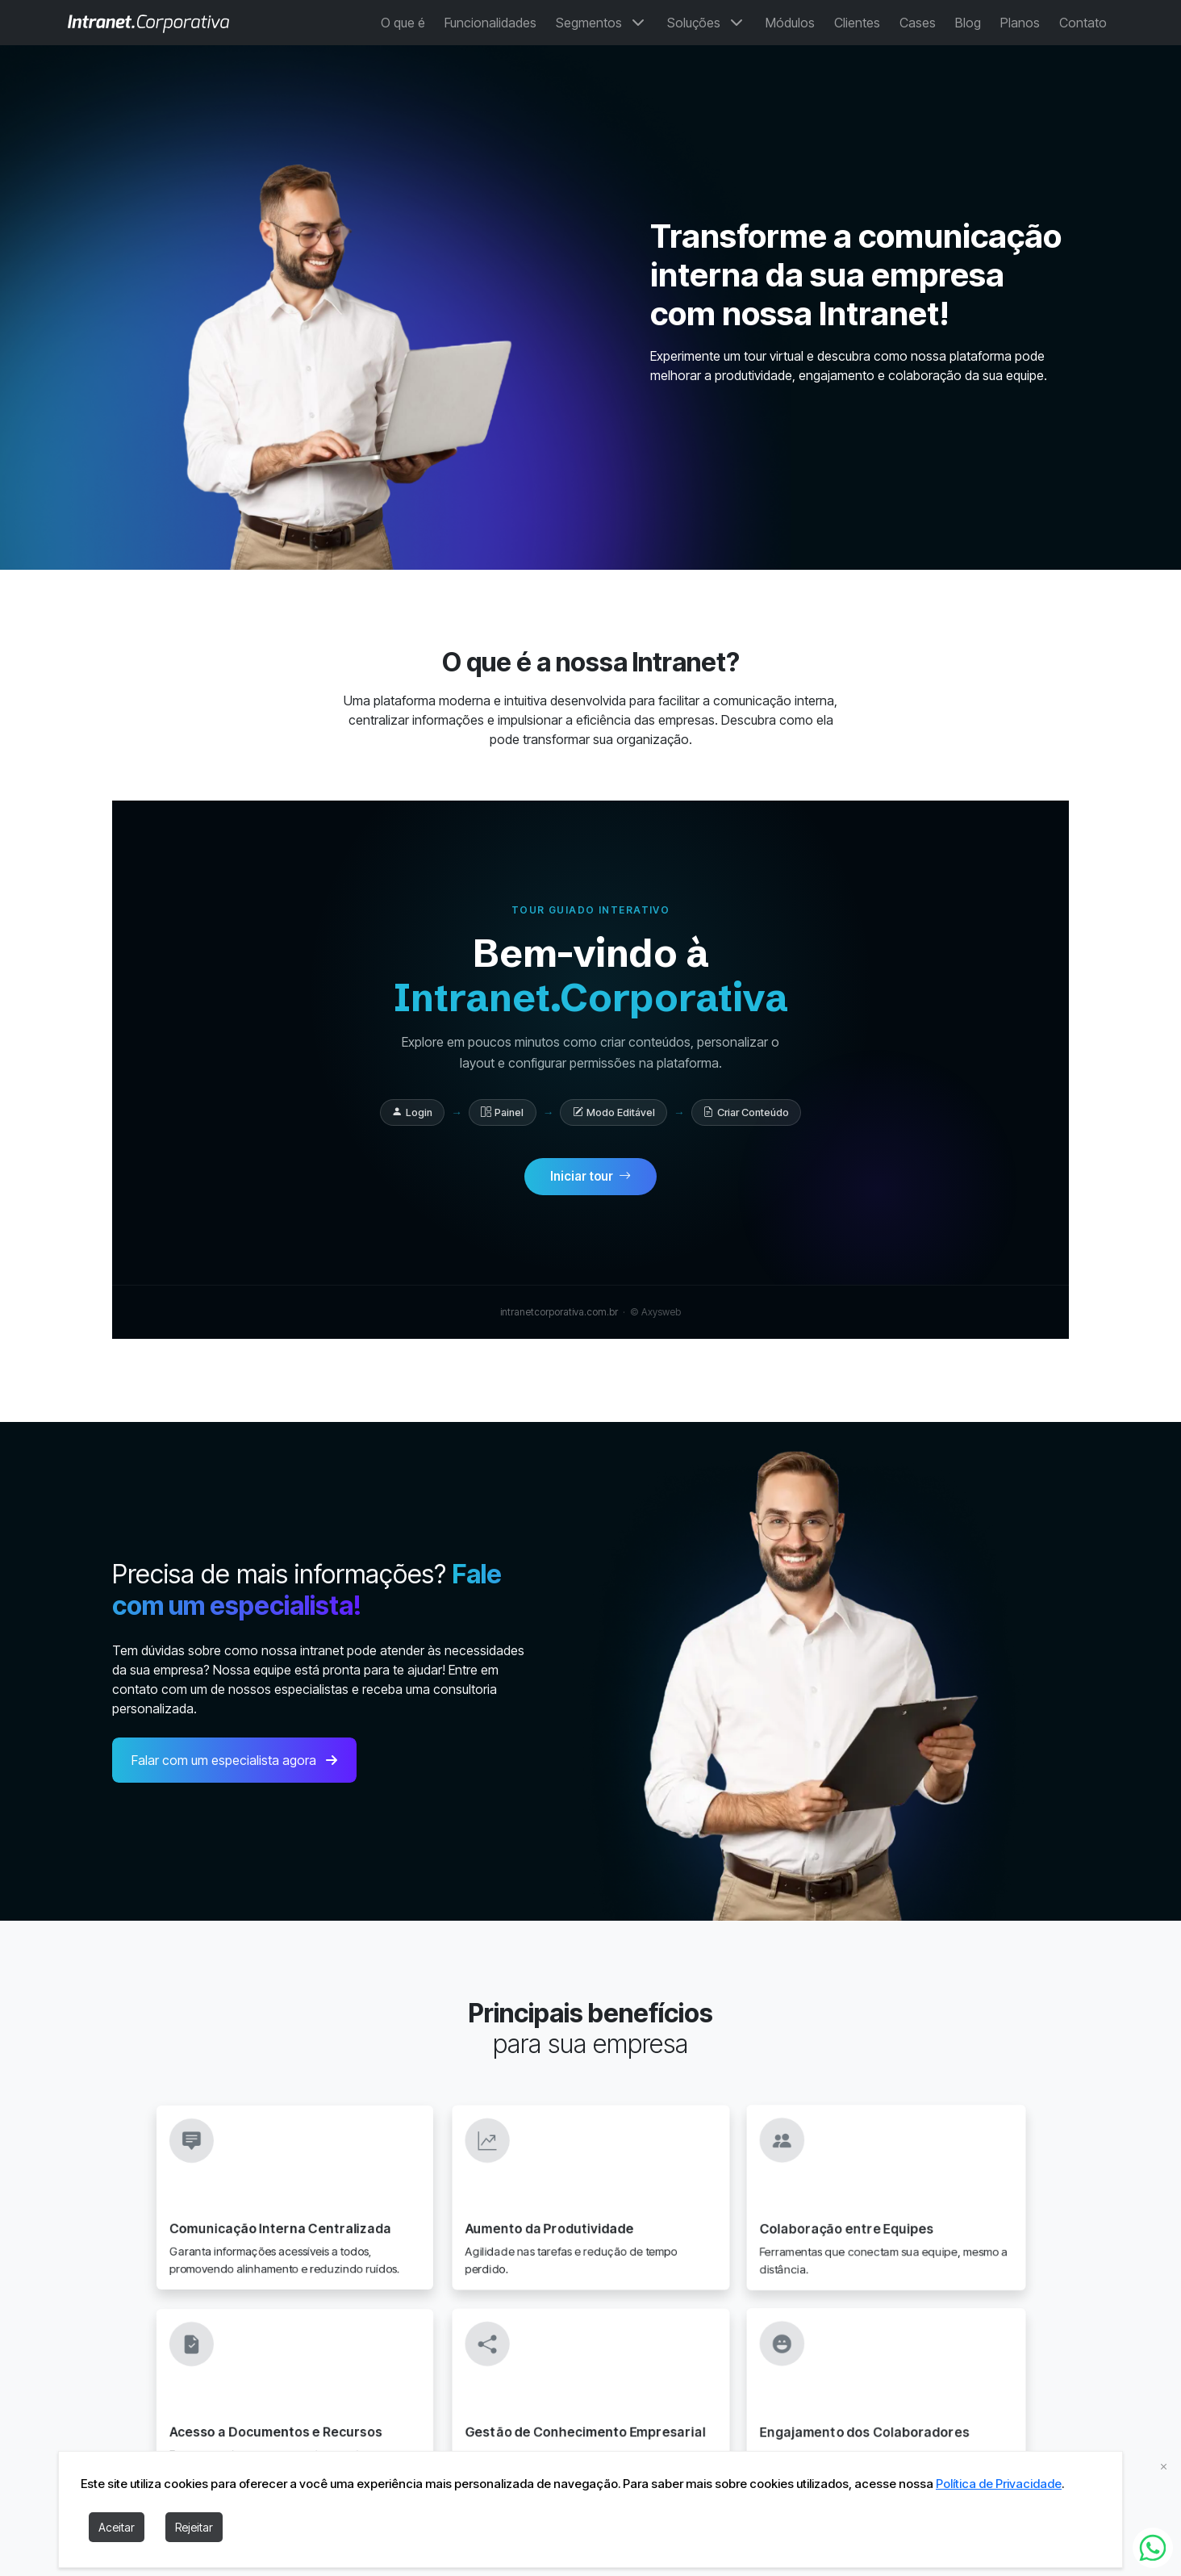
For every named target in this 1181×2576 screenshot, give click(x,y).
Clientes (857, 23)
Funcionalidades (490, 23)
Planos (1020, 23)
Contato (1083, 23)
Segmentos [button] (602, 22)
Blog (968, 23)
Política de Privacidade (999, 2483)
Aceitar (116, 2527)
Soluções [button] (706, 22)
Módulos (790, 23)
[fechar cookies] (1164, 2466)
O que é (403, 23)
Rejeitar (194, 2527)
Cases (917, 23)
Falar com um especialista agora (234, 1774)
